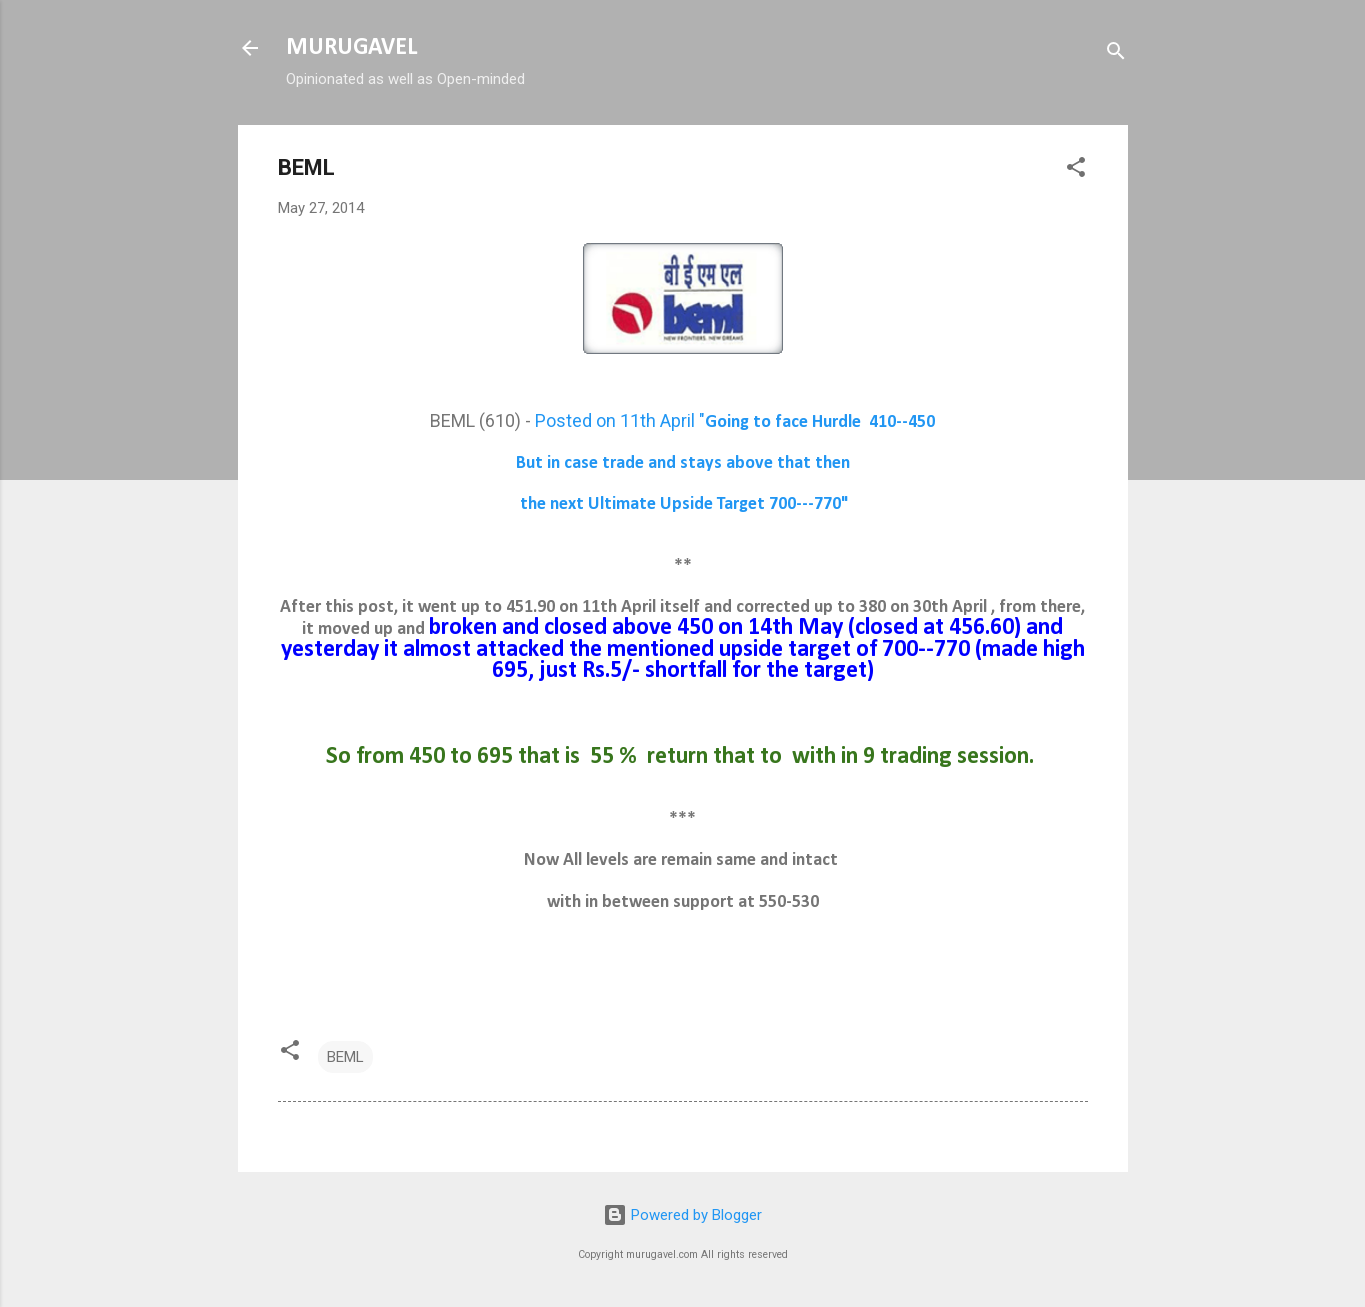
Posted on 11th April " (735, 420)
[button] (1076, 170)
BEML (345, 1057)
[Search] (1116, 54)
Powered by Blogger (682, 1215)
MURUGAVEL (351, 48)
